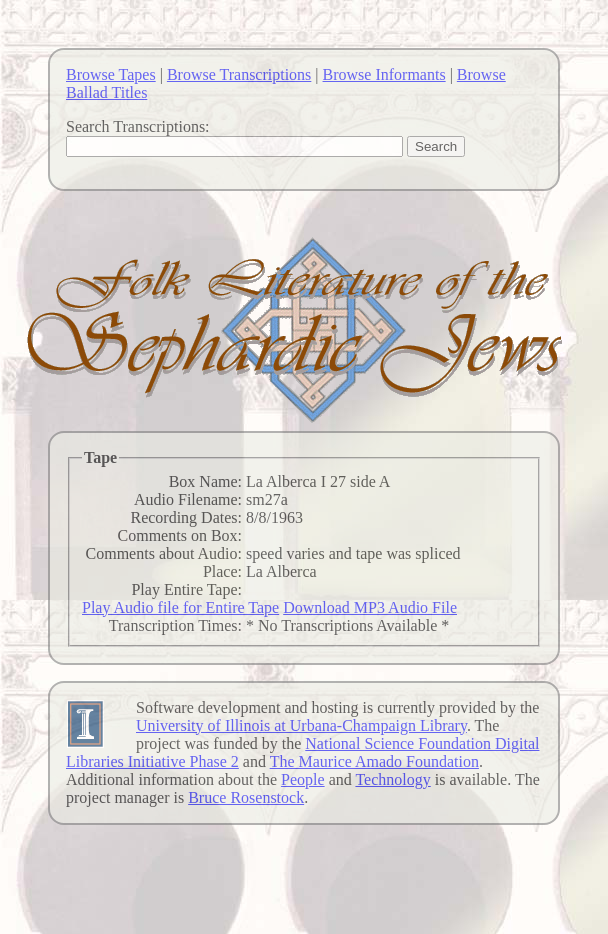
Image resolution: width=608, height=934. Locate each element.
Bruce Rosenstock (246, 797)
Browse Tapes (111, 74)
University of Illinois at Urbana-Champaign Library (301, 725)
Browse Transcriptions (239, 74)
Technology (392, 779)
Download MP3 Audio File (370, 607)
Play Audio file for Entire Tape (180, 607)
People (303, 779)
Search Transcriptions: (138, 126)
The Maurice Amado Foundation (374, 761)
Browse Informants (384, 74)
